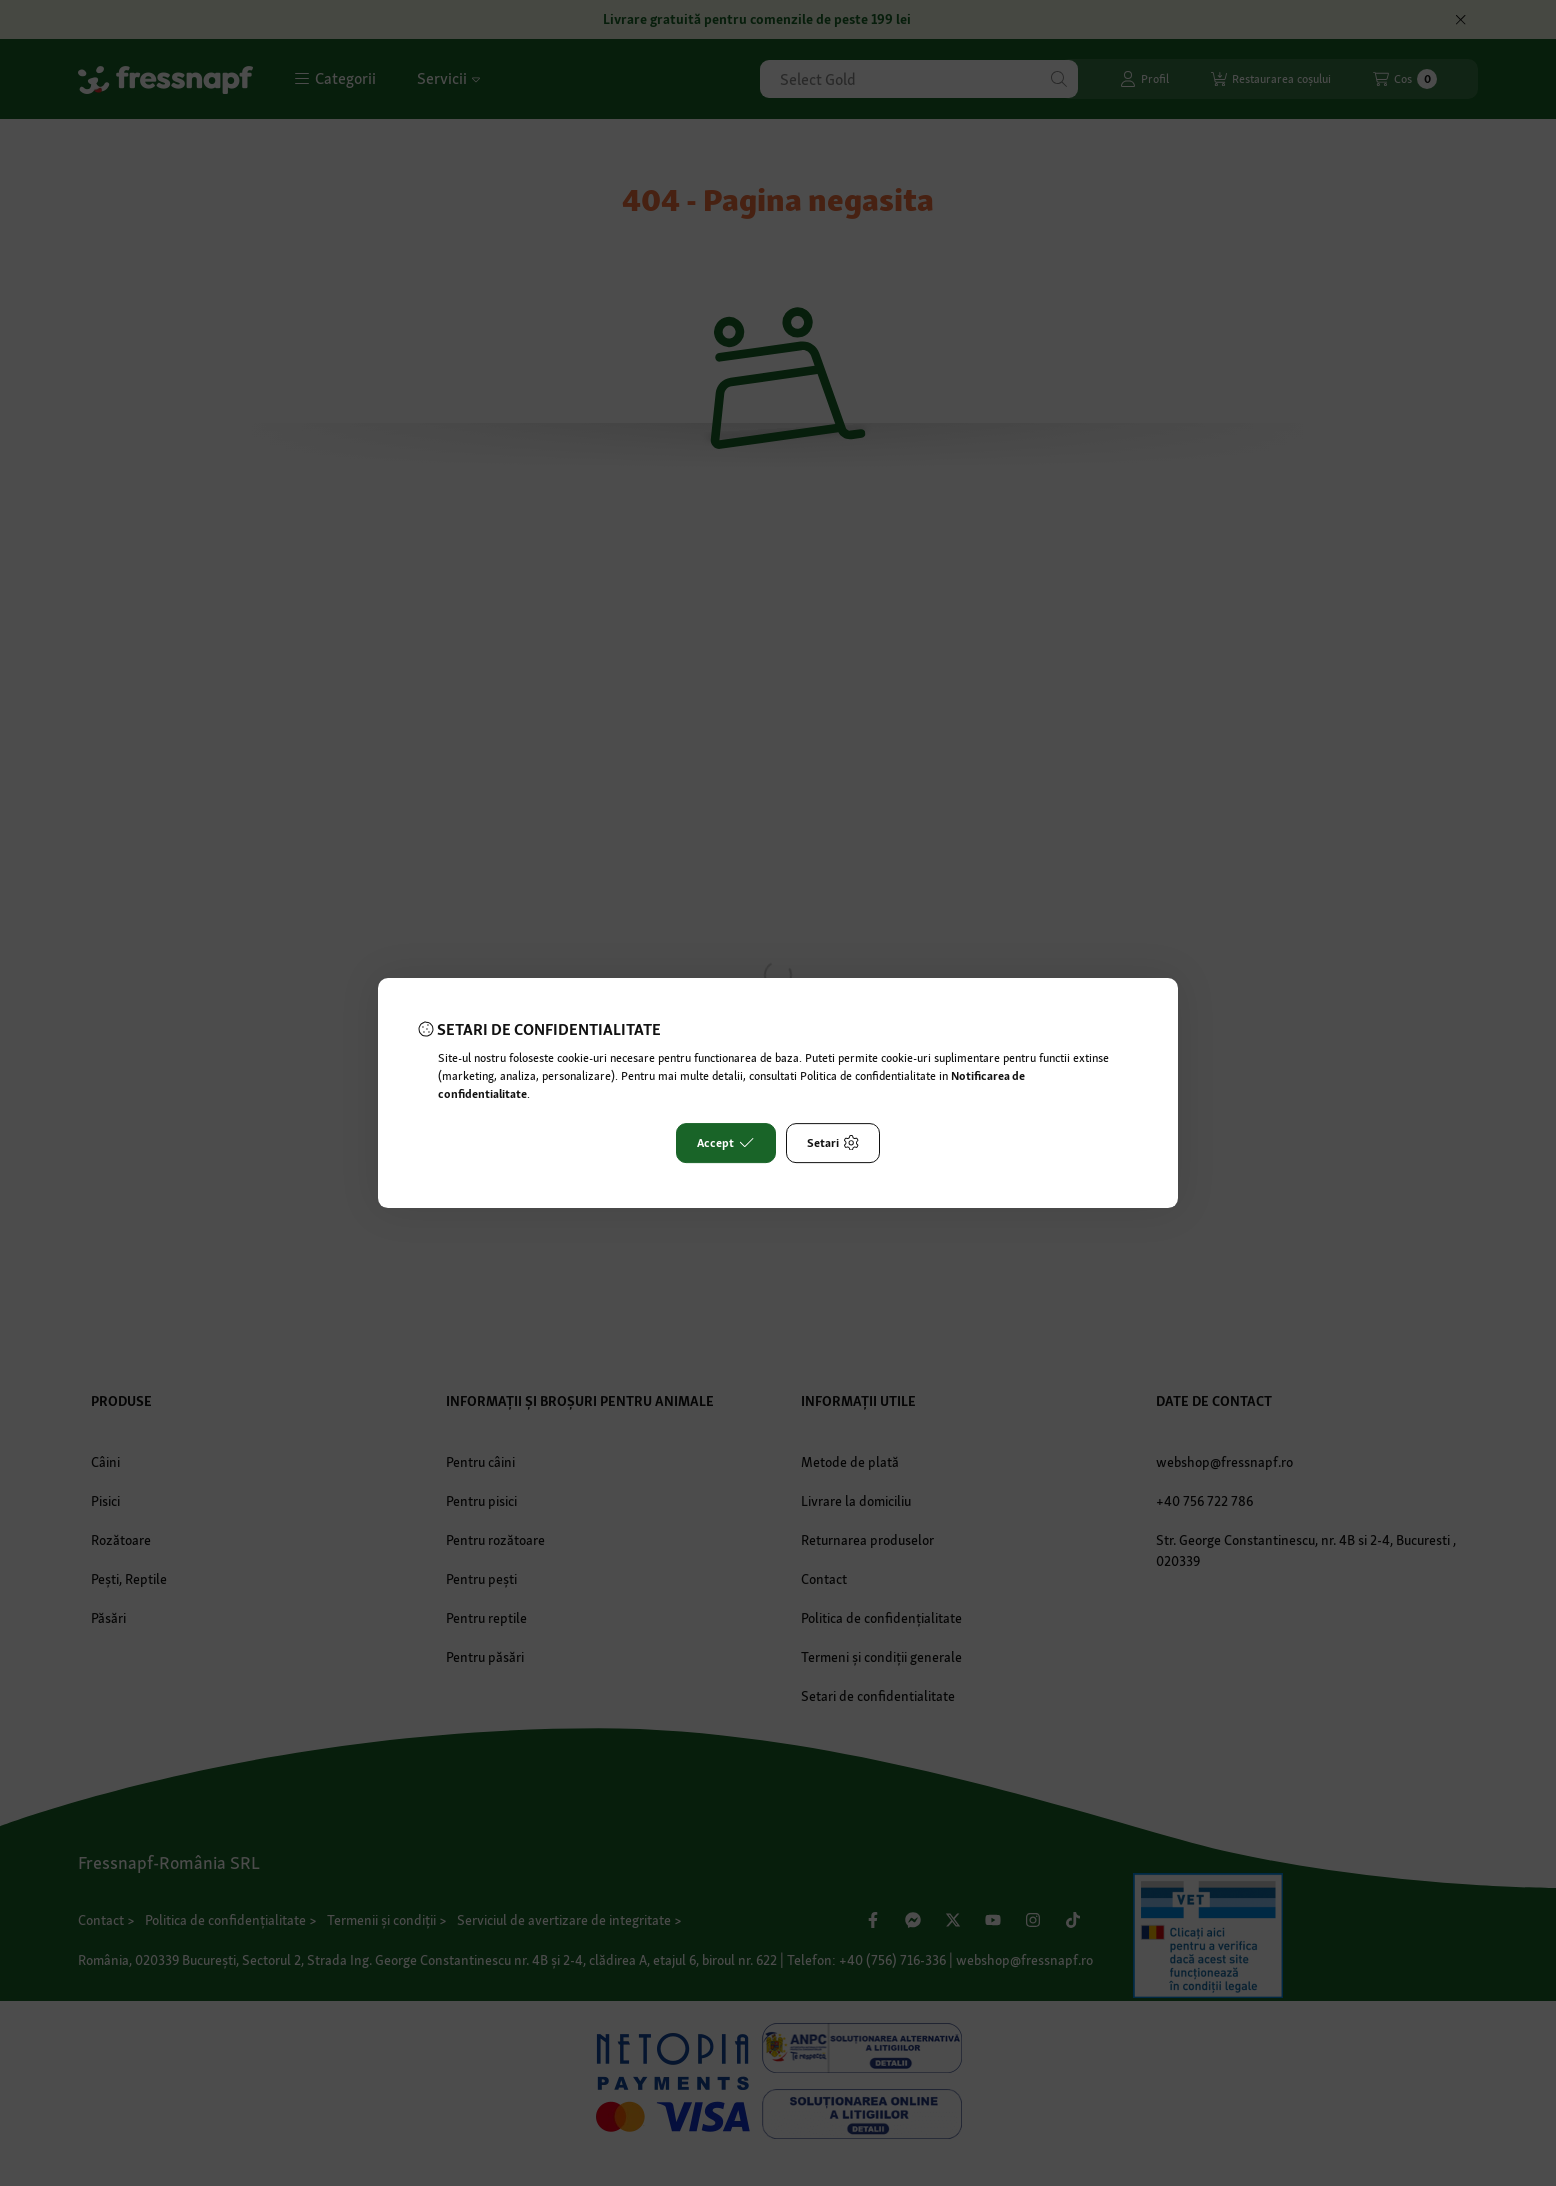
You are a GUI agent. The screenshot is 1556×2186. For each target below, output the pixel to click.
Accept (725, 1143)
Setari (833, 1143)
